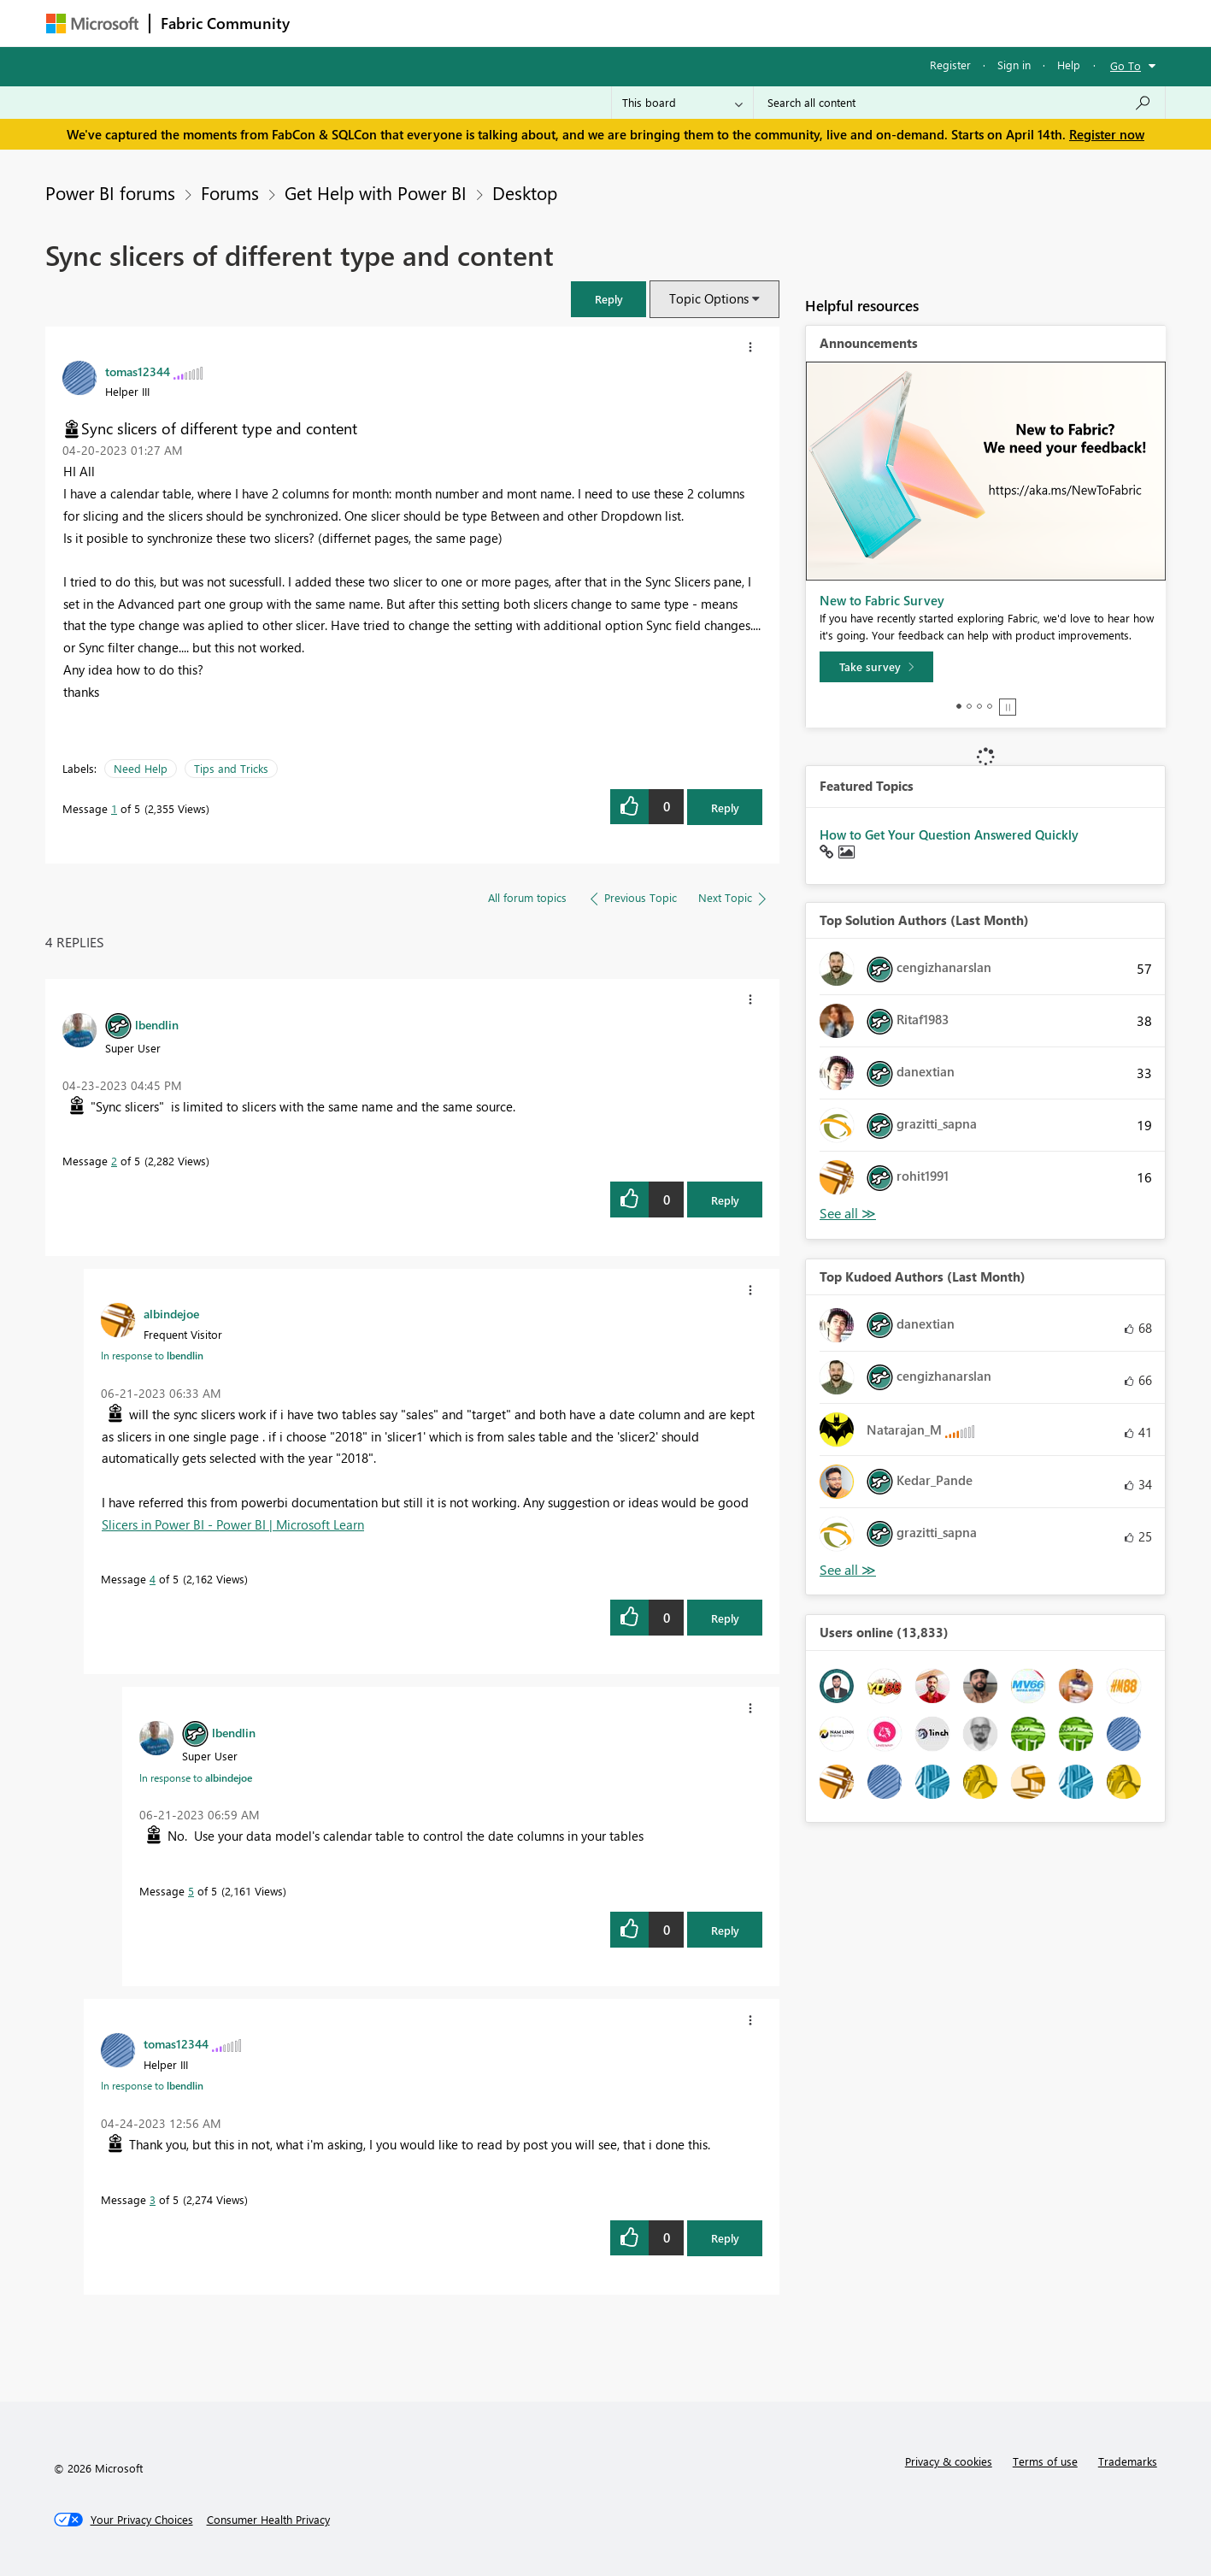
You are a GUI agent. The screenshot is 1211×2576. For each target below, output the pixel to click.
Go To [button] (1125, 65)
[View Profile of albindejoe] (171, 1313)
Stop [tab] (1007, 707)
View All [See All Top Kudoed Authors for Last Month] (848, 1570)
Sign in (1014, 64)
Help (1068, 64)
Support (764, 22)
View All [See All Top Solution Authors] (848, 1213)
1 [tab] (958, 706)
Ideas (474, 22)
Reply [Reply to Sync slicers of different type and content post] (725, 807)
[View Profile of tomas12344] (137, 371)
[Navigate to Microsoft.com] (92, 23)
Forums (328, 22)
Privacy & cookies (948, 2461)
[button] (608, 298)
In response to (152, 1355)
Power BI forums (110, 192)
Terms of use (1045, 2461)
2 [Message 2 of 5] (114, 1160)
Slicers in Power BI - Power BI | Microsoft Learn (233, 1524)
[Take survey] (876, 666)
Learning (692, 22)
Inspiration (404, 22)
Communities (550, 22)
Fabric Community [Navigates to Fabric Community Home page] (225, 23)
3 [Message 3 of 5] (153, 2199)
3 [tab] (979, 706)
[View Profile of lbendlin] (157, 1024)
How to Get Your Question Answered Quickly (949, 834)
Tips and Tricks (231, 768)
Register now (1106, 134)
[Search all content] (959, 102)
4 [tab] (989, 706)
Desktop (524, 192)
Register (950, 64)
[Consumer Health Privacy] (268, 2519)
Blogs (626, 22)
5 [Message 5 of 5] (191, 1890)
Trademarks (1127, 2461)
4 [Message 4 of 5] (153, 1578)
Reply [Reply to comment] (725, 1200)
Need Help (141, 768)
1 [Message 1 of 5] (114, 808)
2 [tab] (969, 706)
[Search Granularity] (682, 102)
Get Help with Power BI (376, 192)
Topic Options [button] (709, 298)
